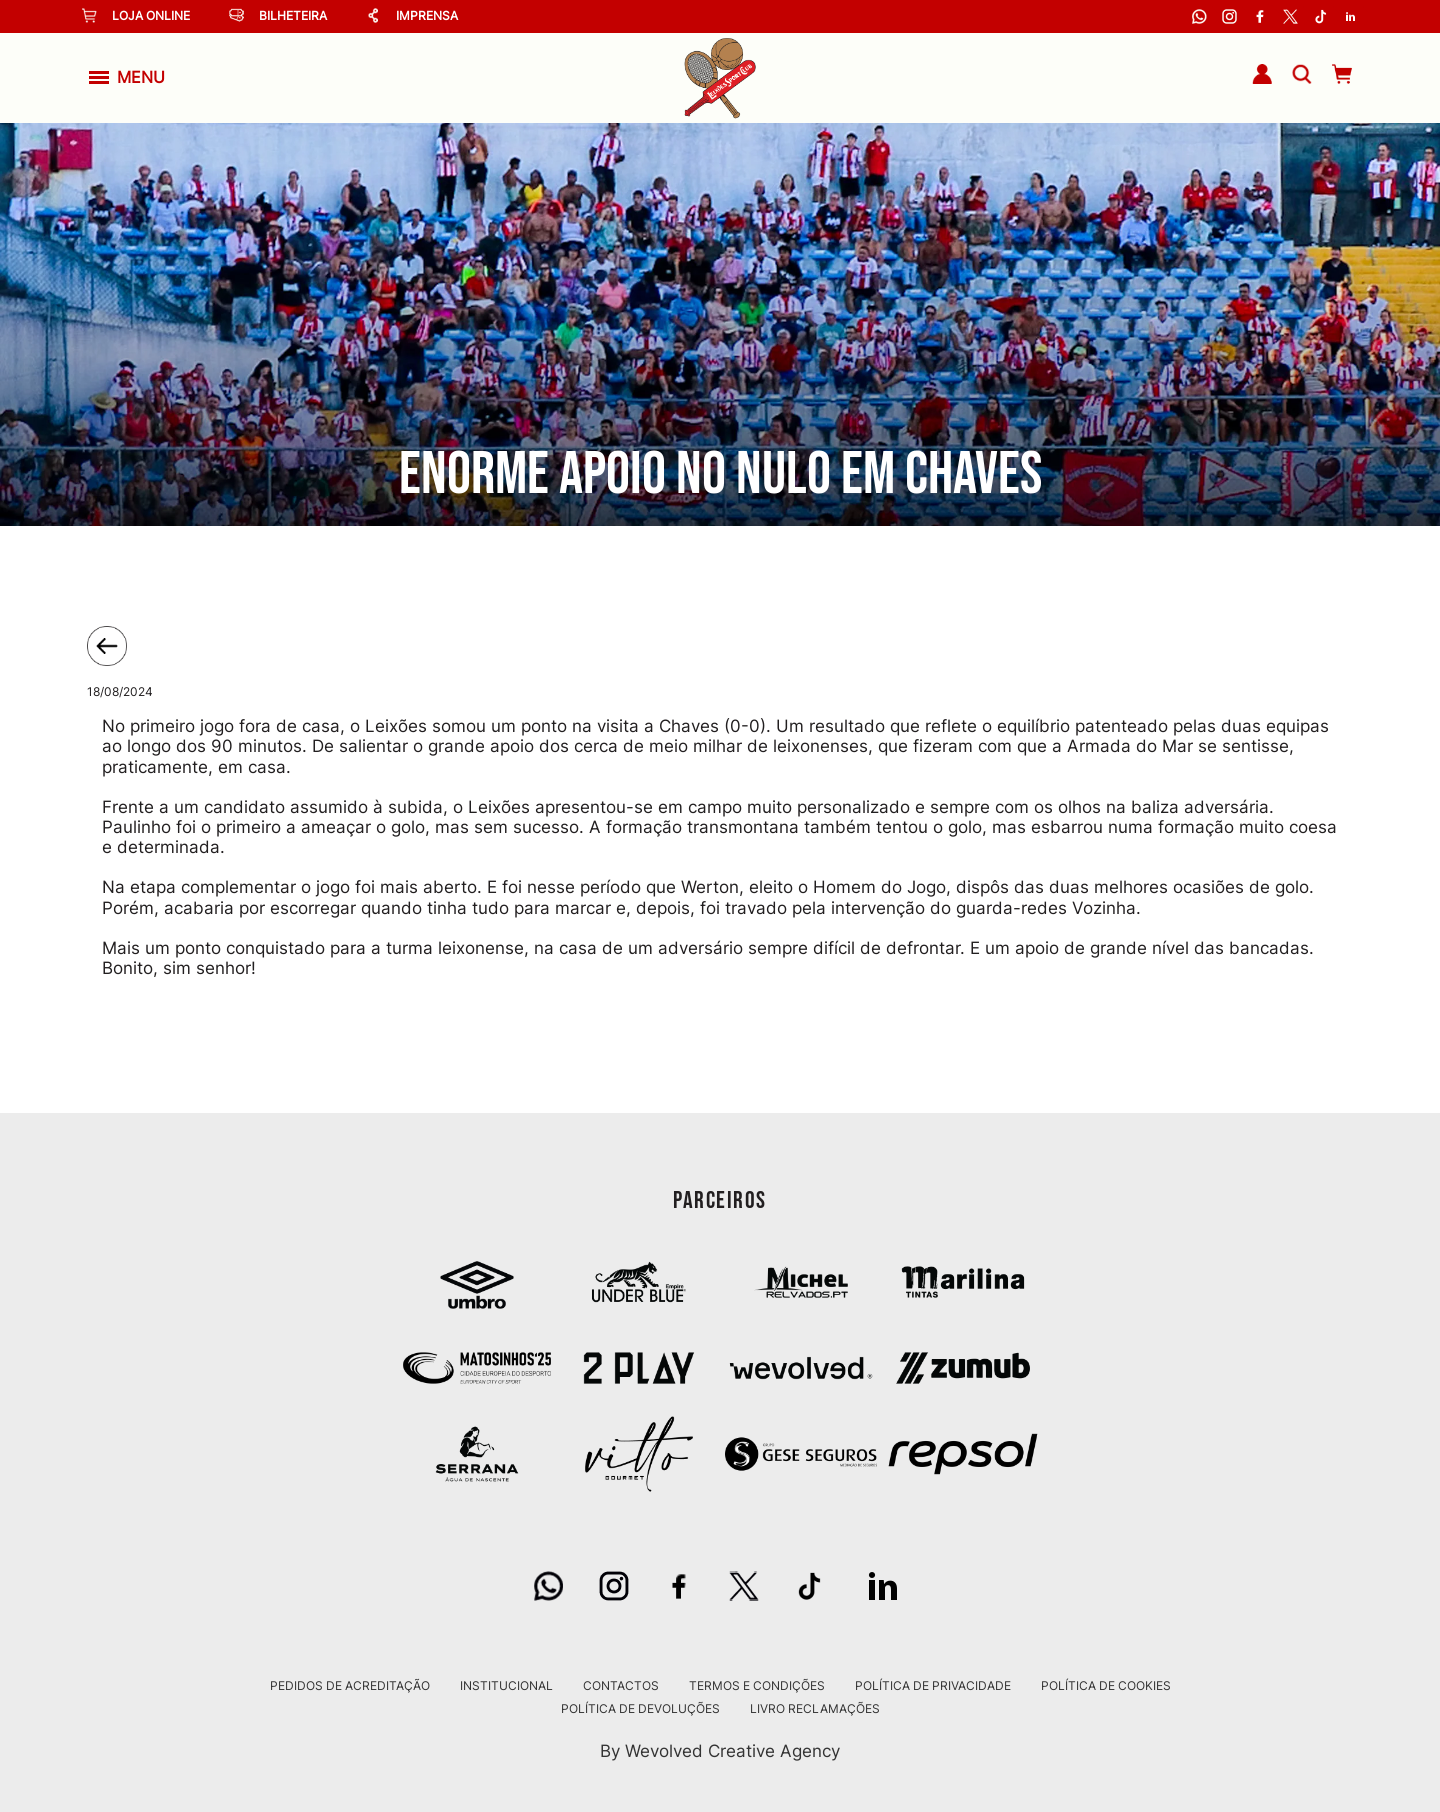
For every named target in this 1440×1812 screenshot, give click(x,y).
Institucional (506, 1686)
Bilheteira (278, 15)
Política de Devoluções (640, 1709)
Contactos (621, 1686)
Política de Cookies (1106, 1686)
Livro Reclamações (815, 1709)
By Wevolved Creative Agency (720, 1750)
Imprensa (412, 15)
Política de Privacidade (933, 1686)
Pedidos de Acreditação (350, 1686)
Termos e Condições (757, 1686)
